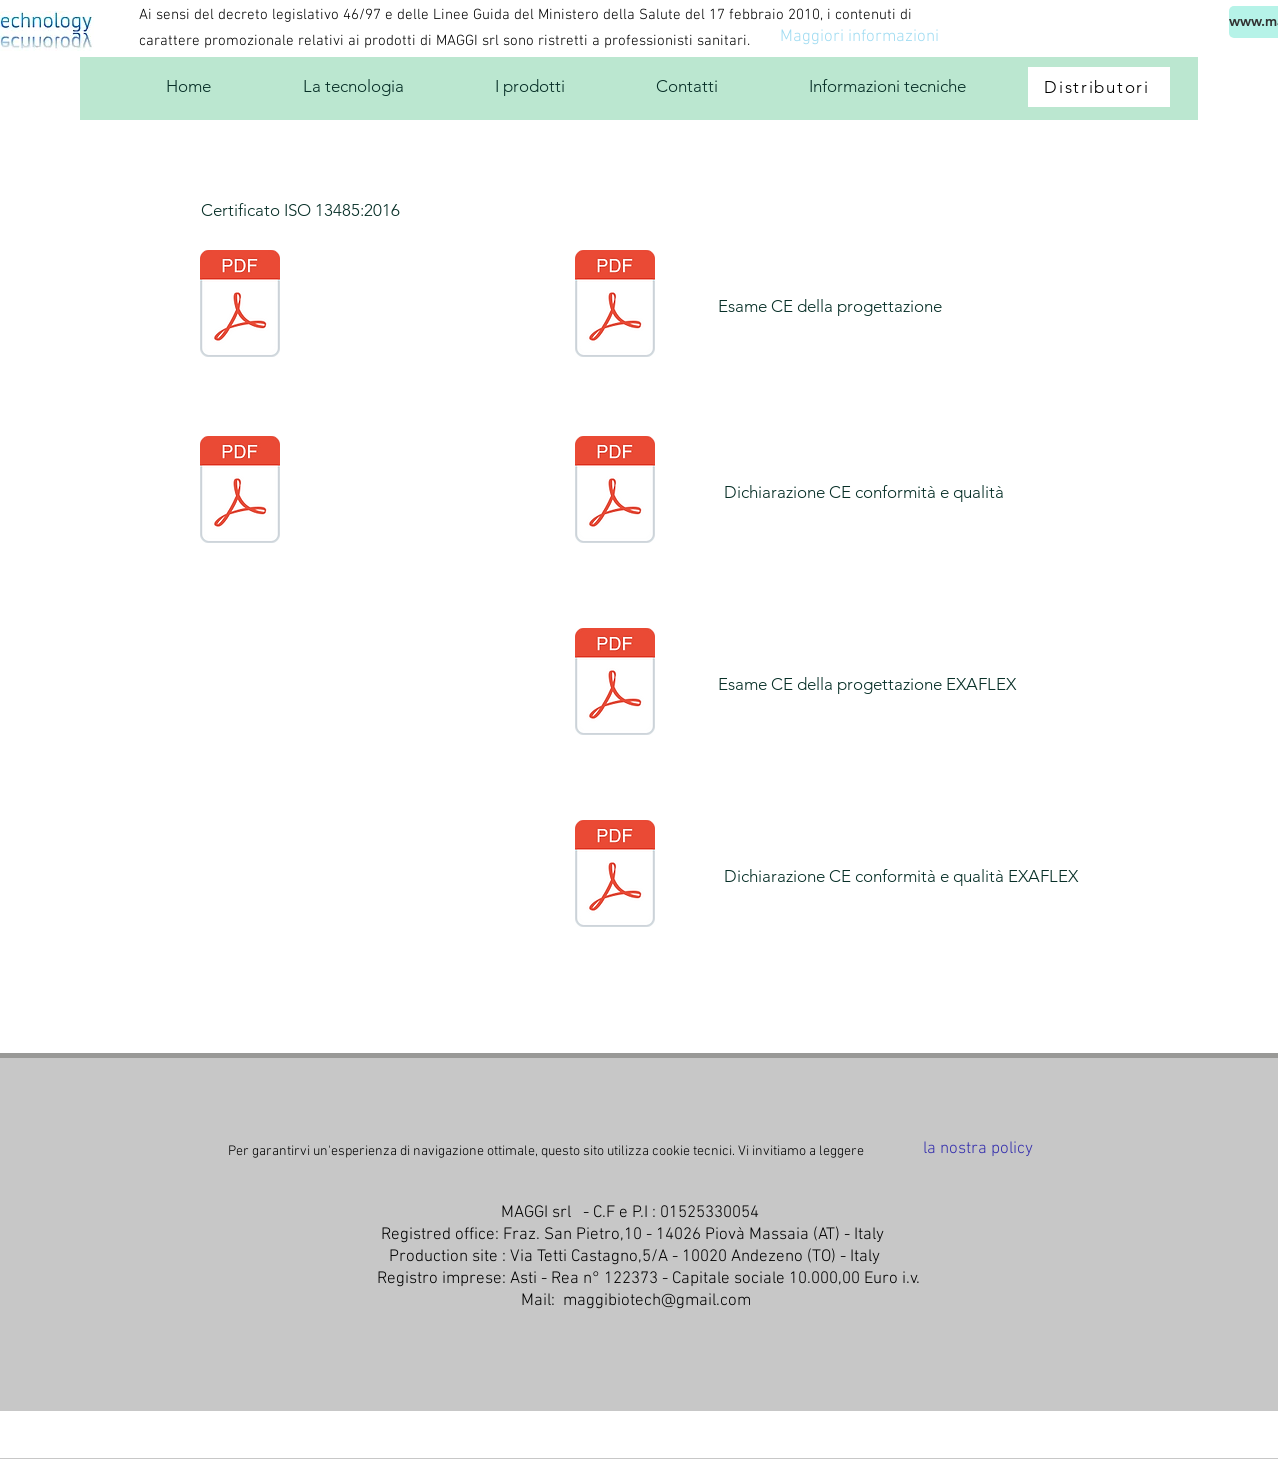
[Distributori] (1099, 87)
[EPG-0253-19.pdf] (615, 684)
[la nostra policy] (978, 1150)
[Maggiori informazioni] (859, 38)
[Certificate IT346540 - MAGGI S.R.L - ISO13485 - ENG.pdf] (240, 306)
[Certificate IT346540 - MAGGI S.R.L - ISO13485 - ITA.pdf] (240, 492)
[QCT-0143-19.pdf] (615, 876)
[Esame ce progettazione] (615, 306)
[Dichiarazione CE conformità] (615, 492)
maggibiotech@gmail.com (657, 1301)
